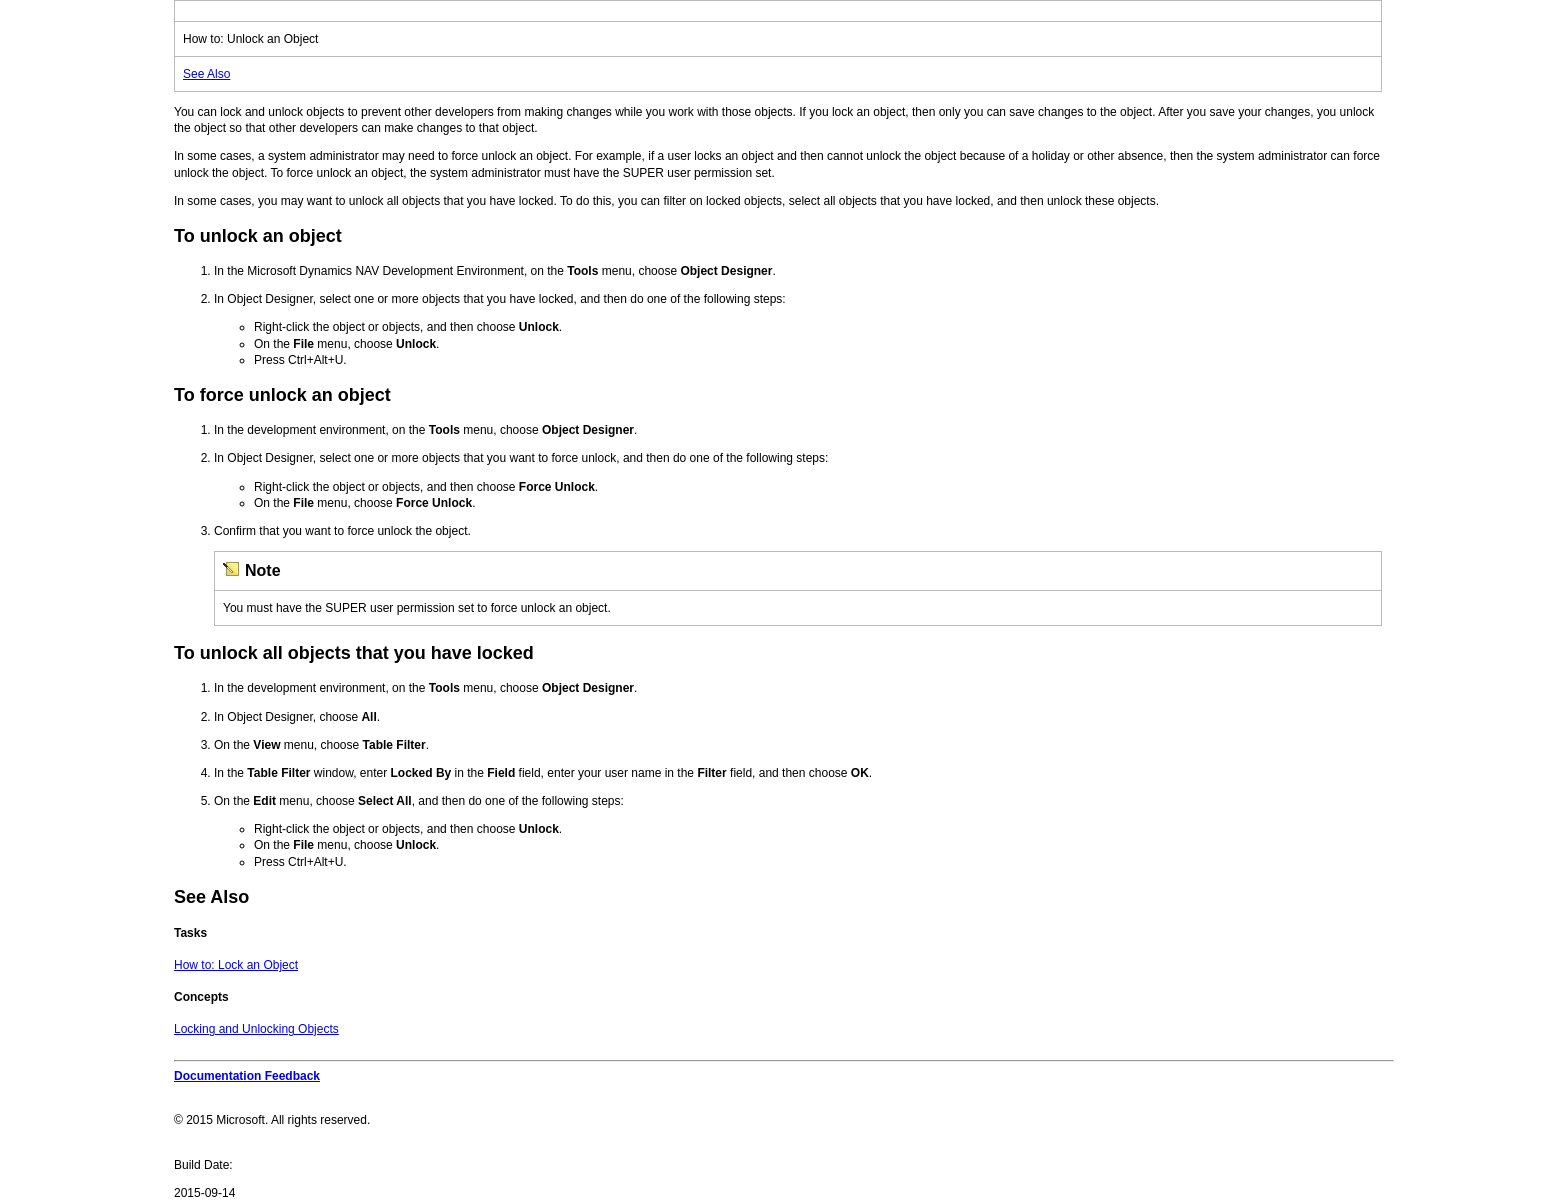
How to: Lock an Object (236, 965)
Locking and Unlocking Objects (256, 1029)
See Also (206, 74)
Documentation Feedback (247, 1076)
